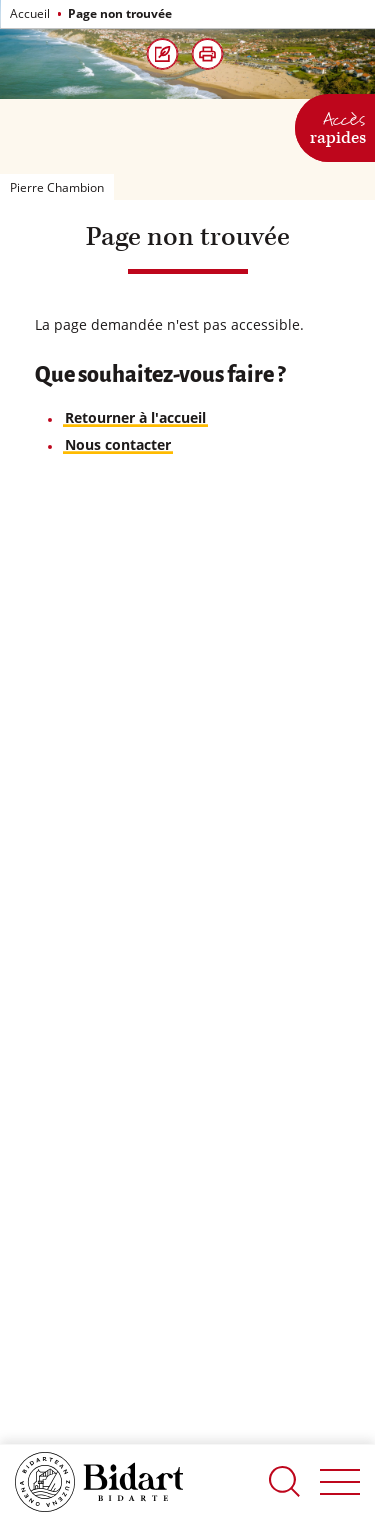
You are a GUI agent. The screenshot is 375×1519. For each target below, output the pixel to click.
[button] (208, 54)
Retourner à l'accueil (135, 417)
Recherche (285, 1481)
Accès (338, 126)
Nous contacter (118, 444)
